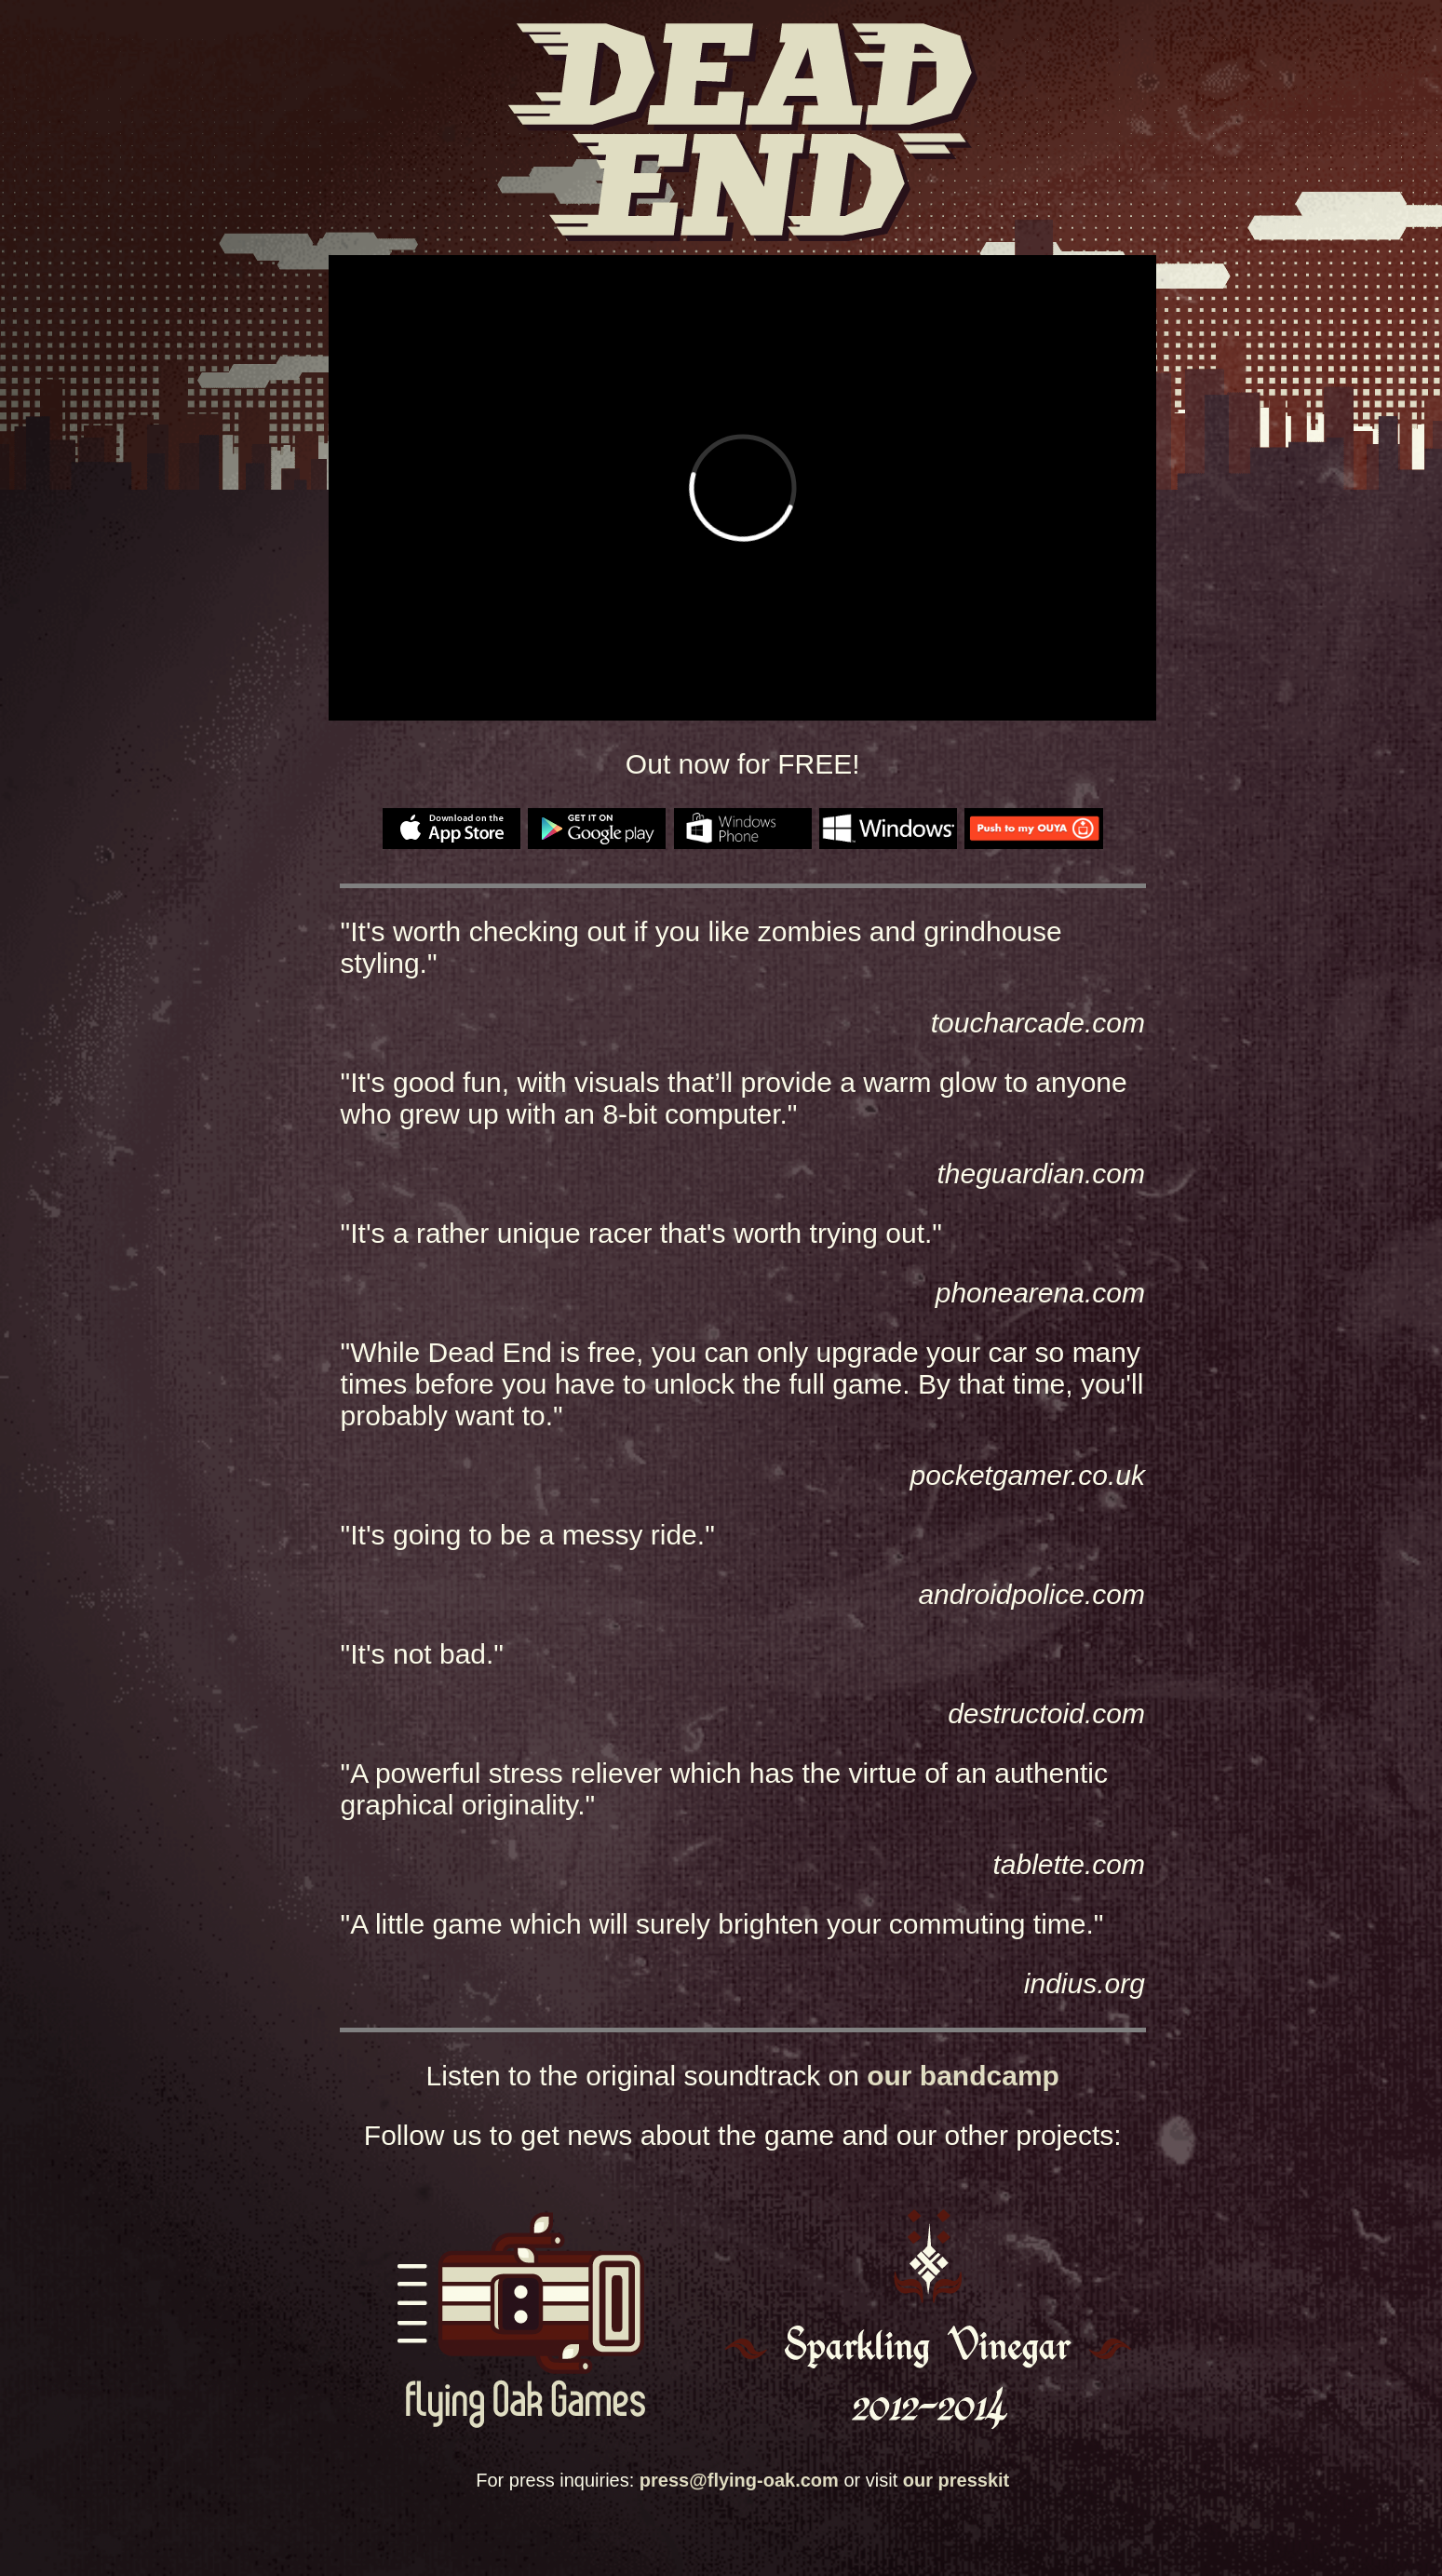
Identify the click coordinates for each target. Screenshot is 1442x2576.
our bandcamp (963, 2075)
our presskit (956, 2480)
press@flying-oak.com (739, 2480)
